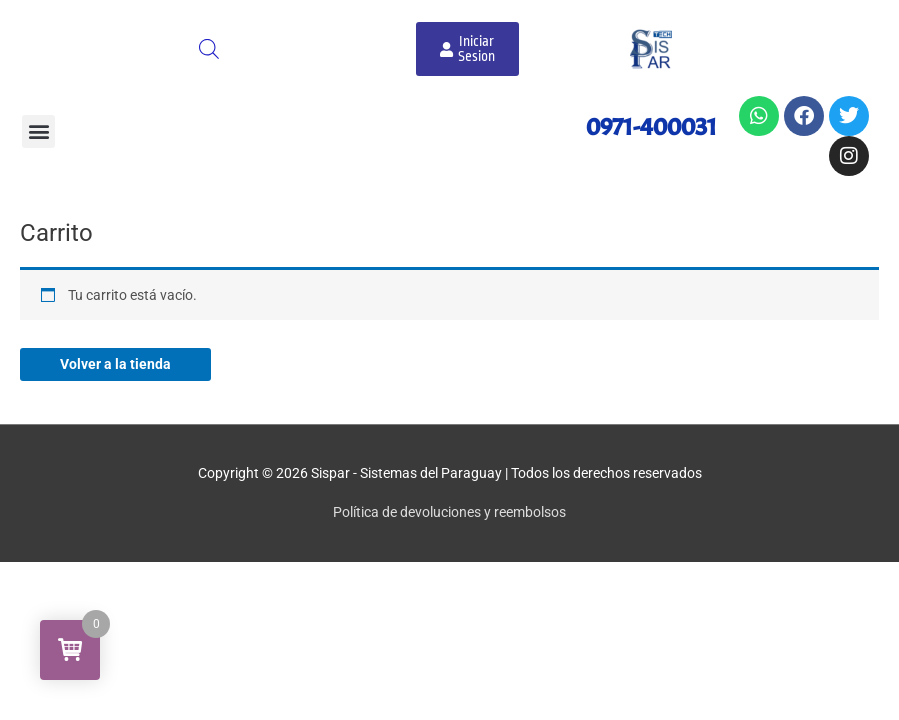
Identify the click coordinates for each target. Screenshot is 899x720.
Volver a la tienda (115, 364)
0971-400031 (651, 127)
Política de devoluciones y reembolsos (449, 512)
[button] (38, 131)
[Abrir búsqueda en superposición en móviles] (209, 49)
